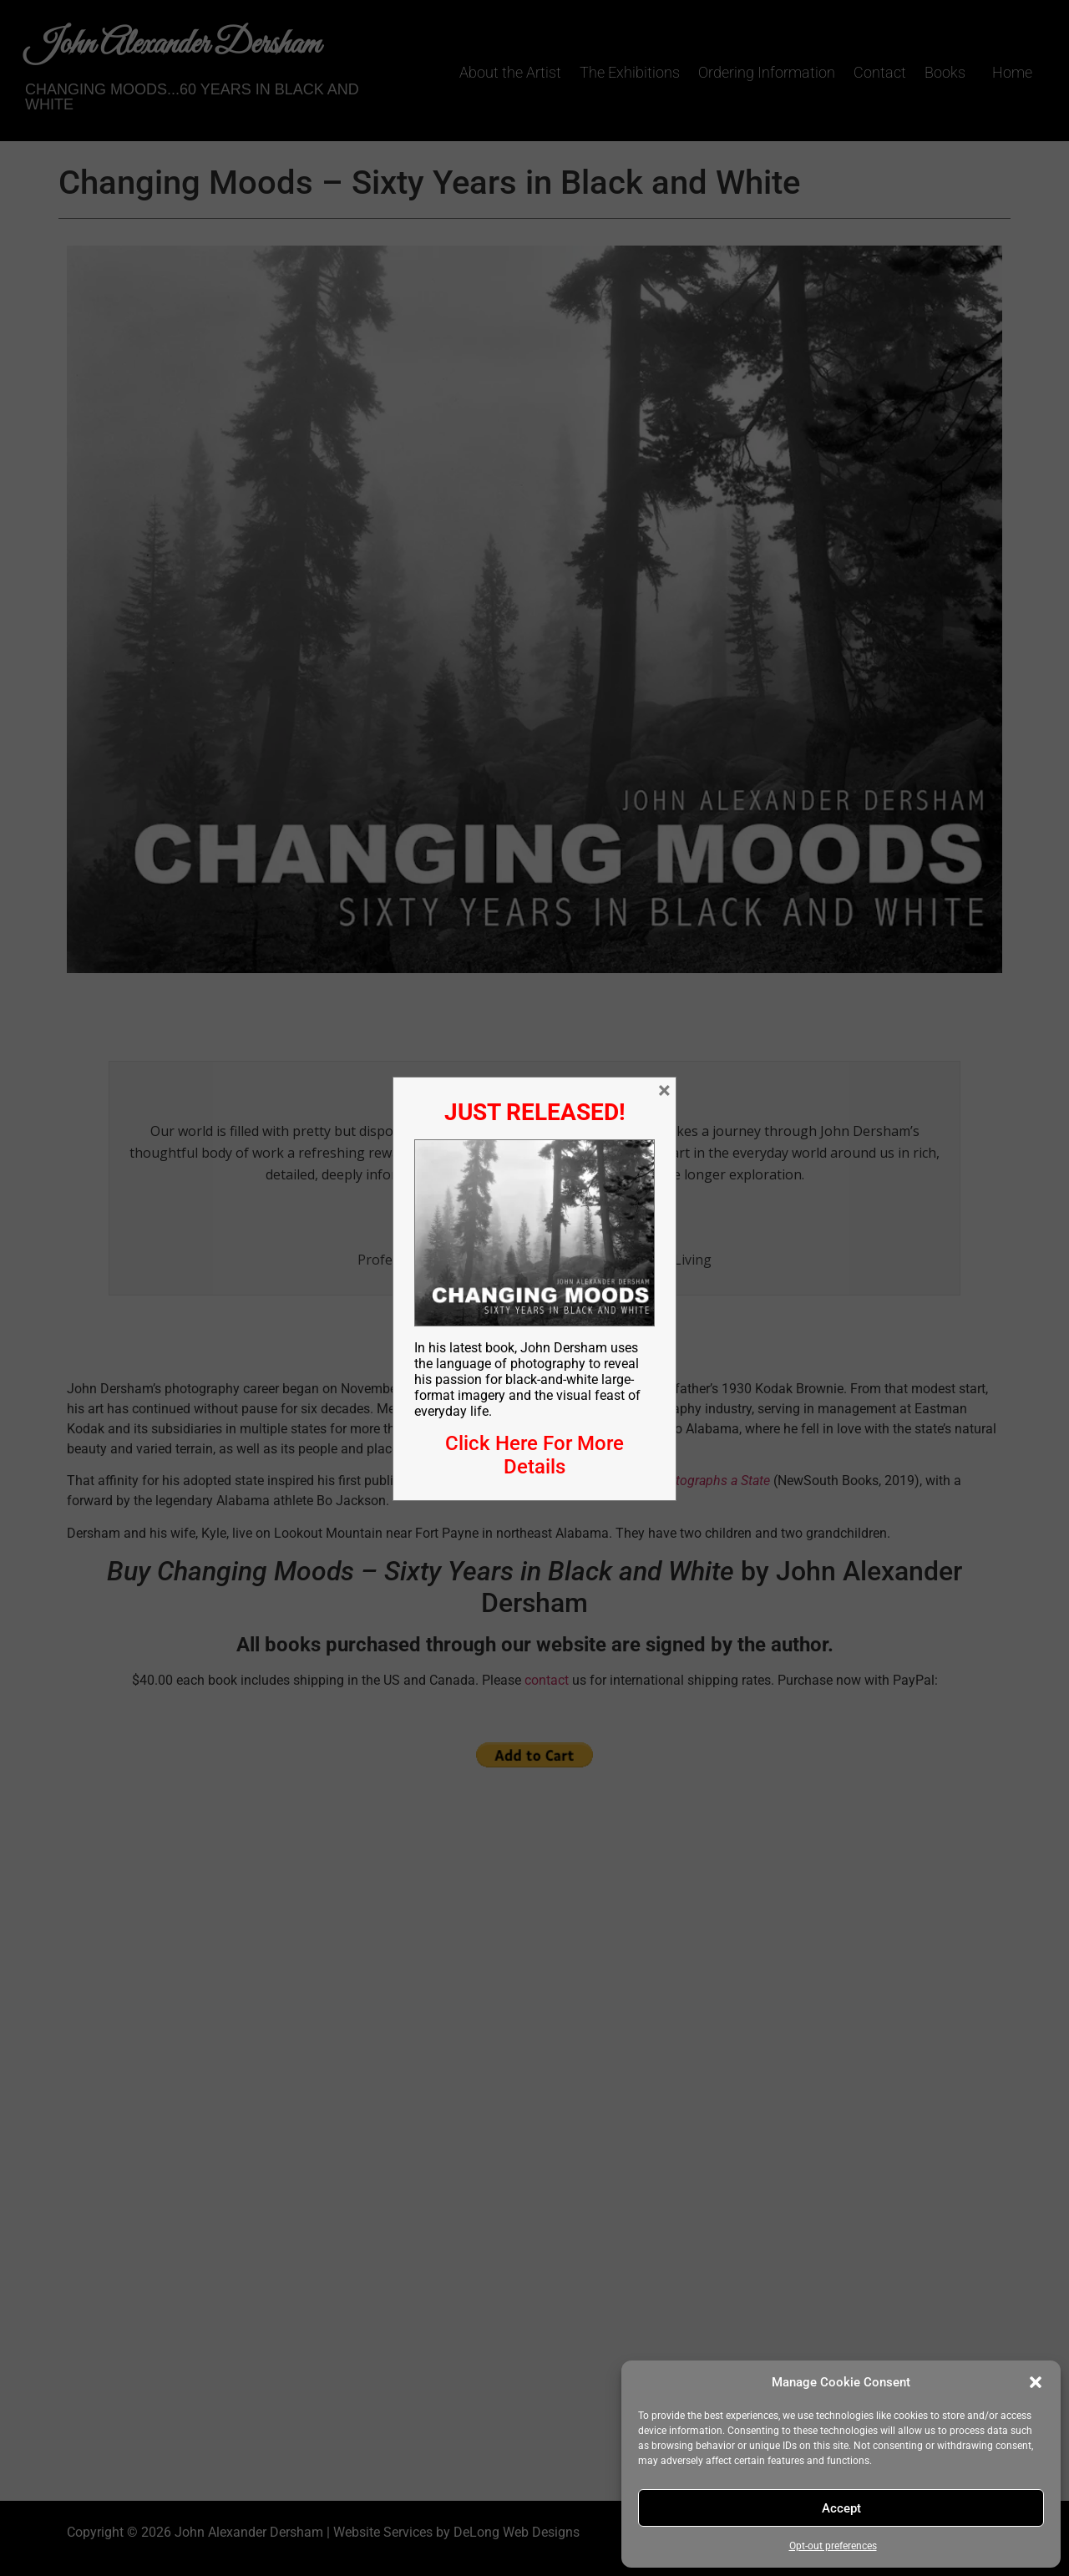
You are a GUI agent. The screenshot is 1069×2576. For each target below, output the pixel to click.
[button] (1035, 2382)
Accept (841, 2508)
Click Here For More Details (534, 1455)
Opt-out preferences (833, 2546)
